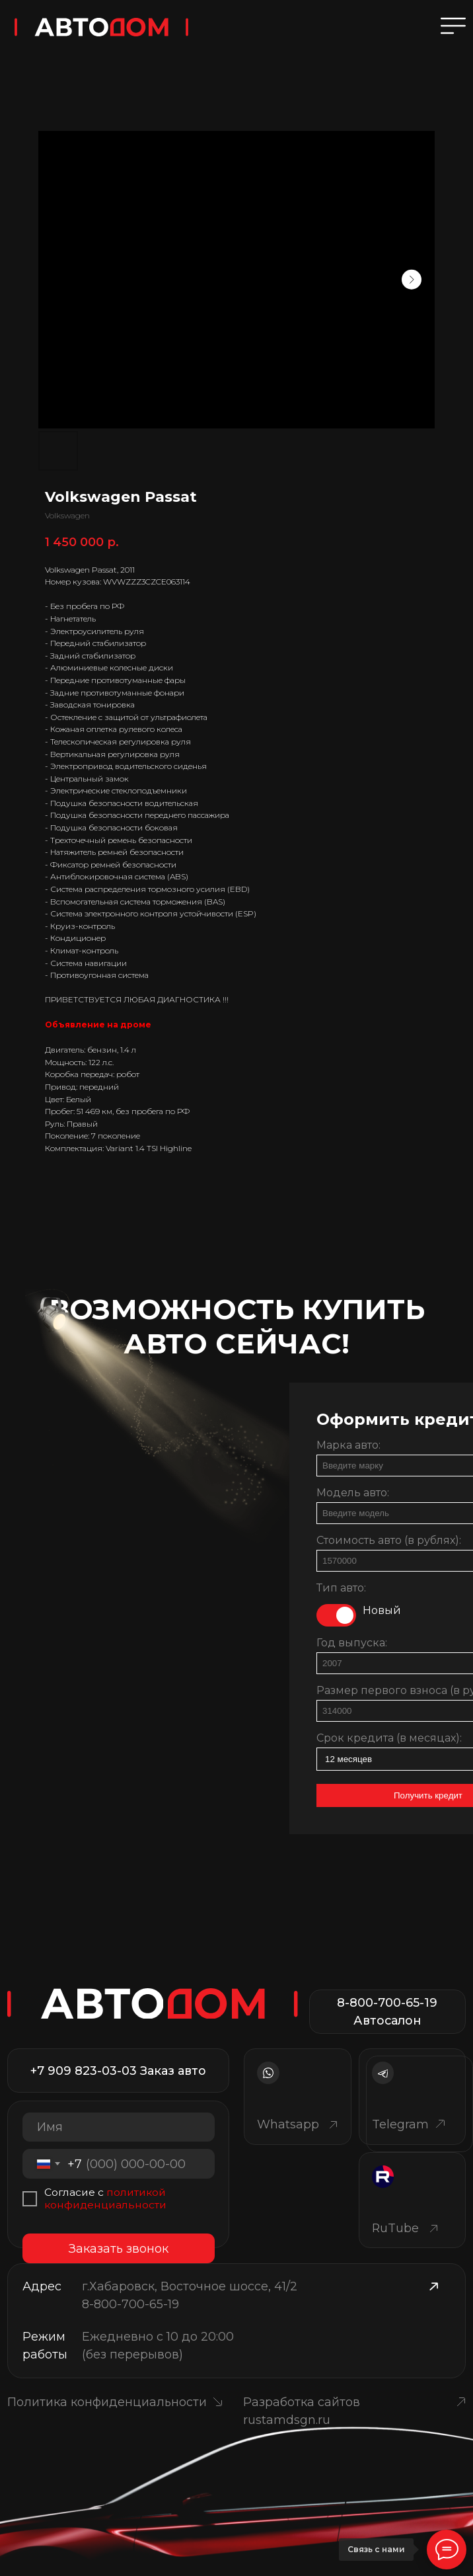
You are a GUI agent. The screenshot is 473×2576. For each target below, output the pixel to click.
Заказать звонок (118, 2248)
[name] (118, 2127)
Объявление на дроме (98, 1024)
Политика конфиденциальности (107, 2402)
